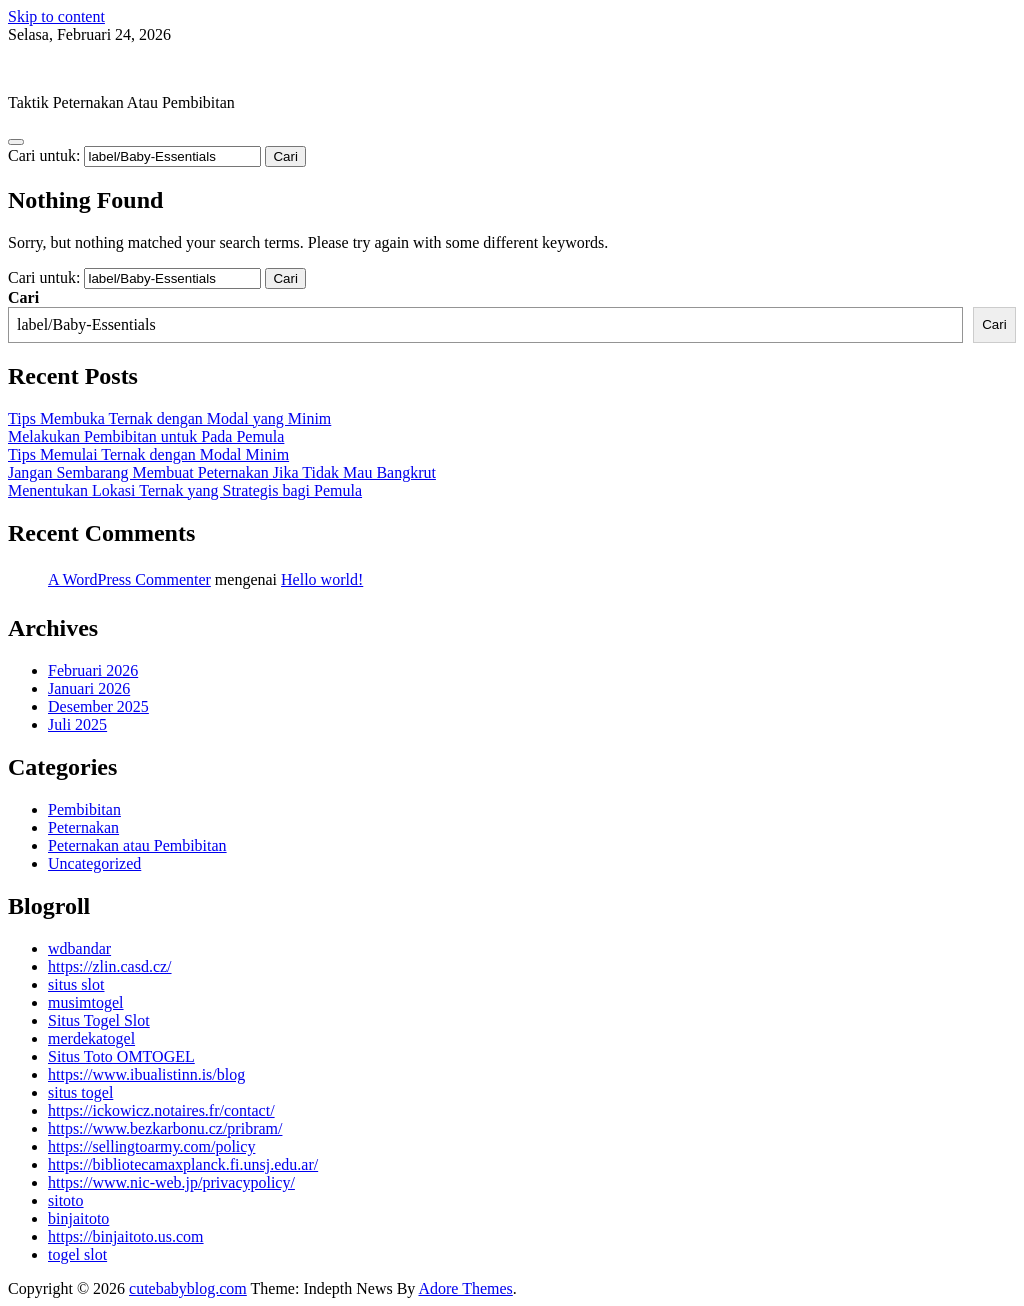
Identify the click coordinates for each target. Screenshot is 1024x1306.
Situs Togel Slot (99, 1020)
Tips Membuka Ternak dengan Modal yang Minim (169, 418)
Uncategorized (94, 863)
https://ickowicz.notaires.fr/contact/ (161, 1110)
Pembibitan (84, 809)
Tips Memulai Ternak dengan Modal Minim (148, 454)
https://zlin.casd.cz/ (110, 966)
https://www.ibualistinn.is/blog (146, 1074)
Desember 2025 (98, 706)
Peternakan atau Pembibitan (137, 845)
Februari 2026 (93, 670)
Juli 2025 (77, 724)
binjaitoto (78, 1218)
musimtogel (86, 1002)
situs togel (80, 1092)
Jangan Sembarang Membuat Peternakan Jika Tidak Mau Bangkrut (222, 472)
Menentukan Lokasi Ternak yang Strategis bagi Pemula (185, 490)
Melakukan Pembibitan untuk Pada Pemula (146, 436)
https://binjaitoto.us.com (126, 1236)
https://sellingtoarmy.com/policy (151, 1146)
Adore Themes (465, 1288)
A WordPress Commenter (129, 579)
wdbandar (79, 948)
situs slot (76, 984)
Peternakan (83, 827)
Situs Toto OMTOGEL (121, 1056)
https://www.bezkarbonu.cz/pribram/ (165, 1128)
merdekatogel (91, 1038)
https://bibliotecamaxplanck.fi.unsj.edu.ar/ (183, 1164)
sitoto (66, 1200)
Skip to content (56, 16)
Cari (23, 297)
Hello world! (322, 579)
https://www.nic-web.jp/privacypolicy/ (171, 1182)
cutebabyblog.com (67, 68)
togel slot (77, 1254)
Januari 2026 (89, 688)
